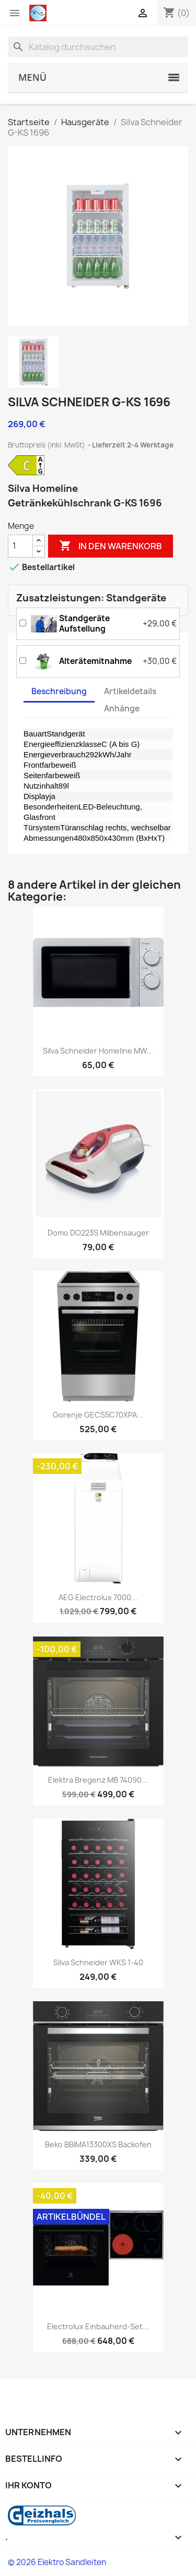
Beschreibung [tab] (59, 691)
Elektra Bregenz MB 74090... (98, 1780)
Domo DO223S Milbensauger (98, 1233)
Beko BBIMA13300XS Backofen (98, 2144)
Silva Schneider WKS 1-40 (98, 1962)
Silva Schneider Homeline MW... (98, 1051)
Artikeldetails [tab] (130, 691)
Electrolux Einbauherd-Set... (98, 2326)
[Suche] (98, 47)
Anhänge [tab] (122, 708)
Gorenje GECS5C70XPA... (98, 1415)
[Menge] (20, 546)
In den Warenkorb (110, 546)
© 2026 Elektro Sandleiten (57, 2562)
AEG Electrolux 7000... (98, 1597)
